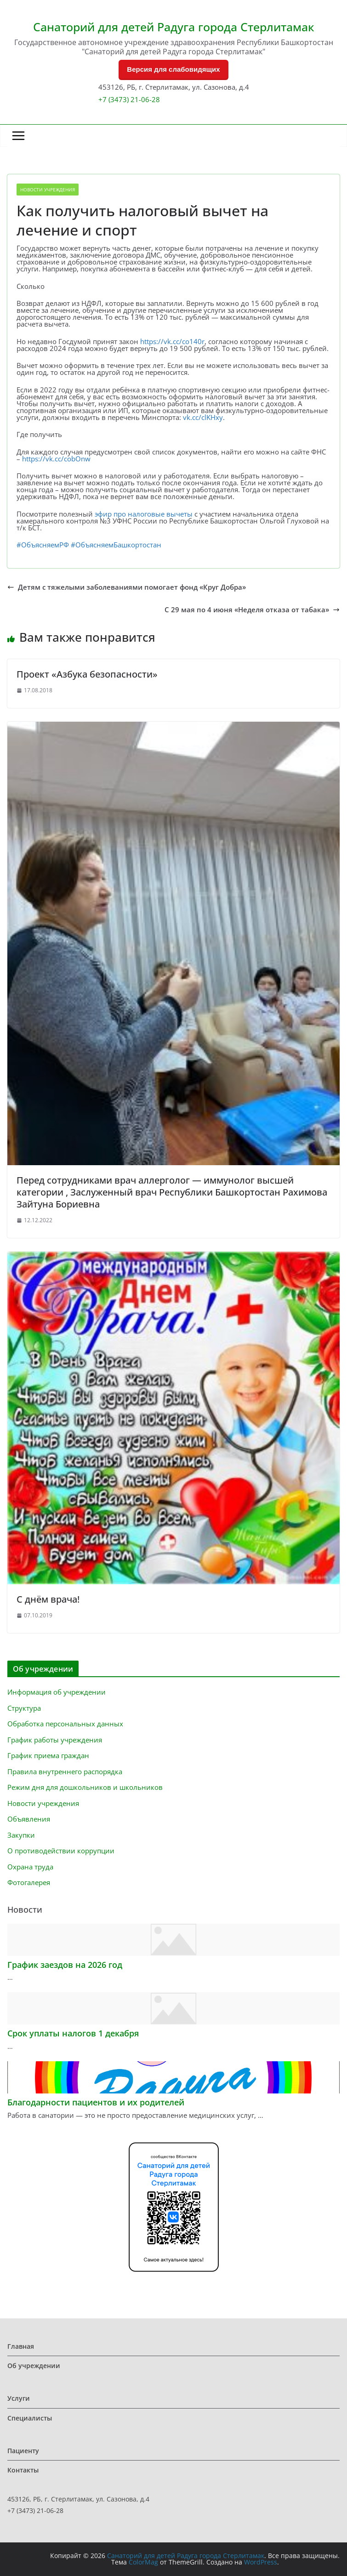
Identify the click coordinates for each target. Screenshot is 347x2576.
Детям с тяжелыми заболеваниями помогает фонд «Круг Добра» (126, 587)
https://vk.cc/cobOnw (56, 458)
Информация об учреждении (56, 1691)
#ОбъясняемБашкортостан (116, 544)
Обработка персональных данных (65, 1723)
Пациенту (23, 2450)
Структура (24, 1708)
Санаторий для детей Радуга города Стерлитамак (173, 26)
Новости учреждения (47, 189)
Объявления (28, 1818)
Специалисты (29, 2418)
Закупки (21, 1835)
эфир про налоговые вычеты (144, 513)
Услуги (18, 2398)
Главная (20, 2346)
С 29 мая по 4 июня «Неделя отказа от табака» (252, 609)
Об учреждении (33, 2365)
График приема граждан (48, 1755)
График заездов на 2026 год (64, 1964)
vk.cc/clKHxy (203, 417)
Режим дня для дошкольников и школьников (85, 1787)
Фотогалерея (28, 1882)
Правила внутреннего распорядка (64, 1771)
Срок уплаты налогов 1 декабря (73, 2033)
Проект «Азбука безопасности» (87, 674)
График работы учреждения (54, 1739)
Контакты (23, 2470)
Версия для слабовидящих (173, 69)
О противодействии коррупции (60, 1850)
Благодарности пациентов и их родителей (95, 2102)
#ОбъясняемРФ (43, 544)
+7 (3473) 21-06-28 (129, 99)
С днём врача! (48, 1599)
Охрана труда (30, 1866)
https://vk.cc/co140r (172, 341)
